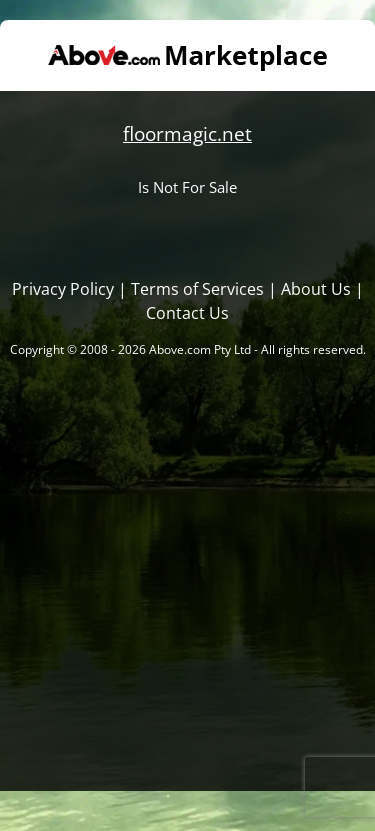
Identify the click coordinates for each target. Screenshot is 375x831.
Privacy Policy (63, 289)
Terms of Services (197, 289)
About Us (316, 289)
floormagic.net (187, 133)
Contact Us (187, 313)
